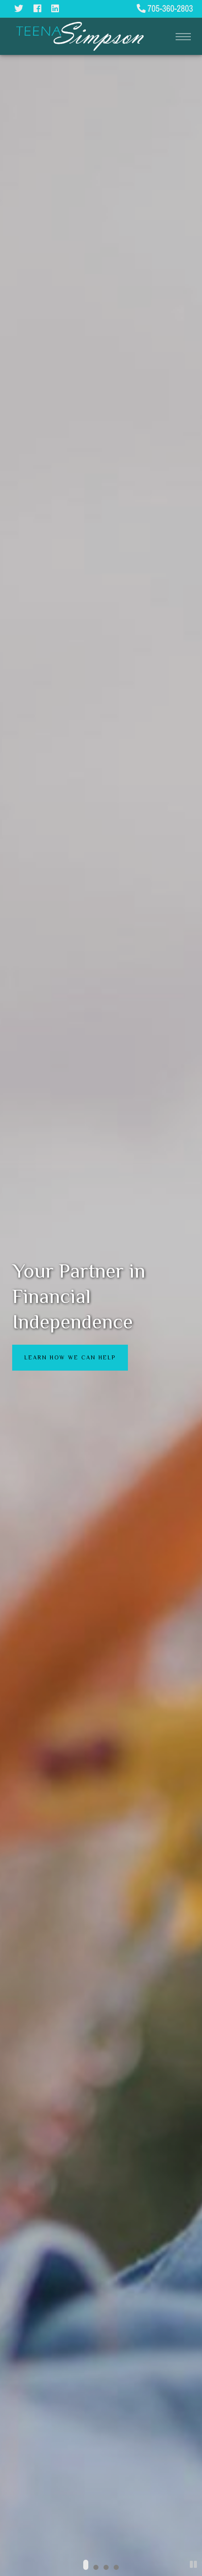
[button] (86, 2564)
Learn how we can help (70, 1357)
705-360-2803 (165, 8)
